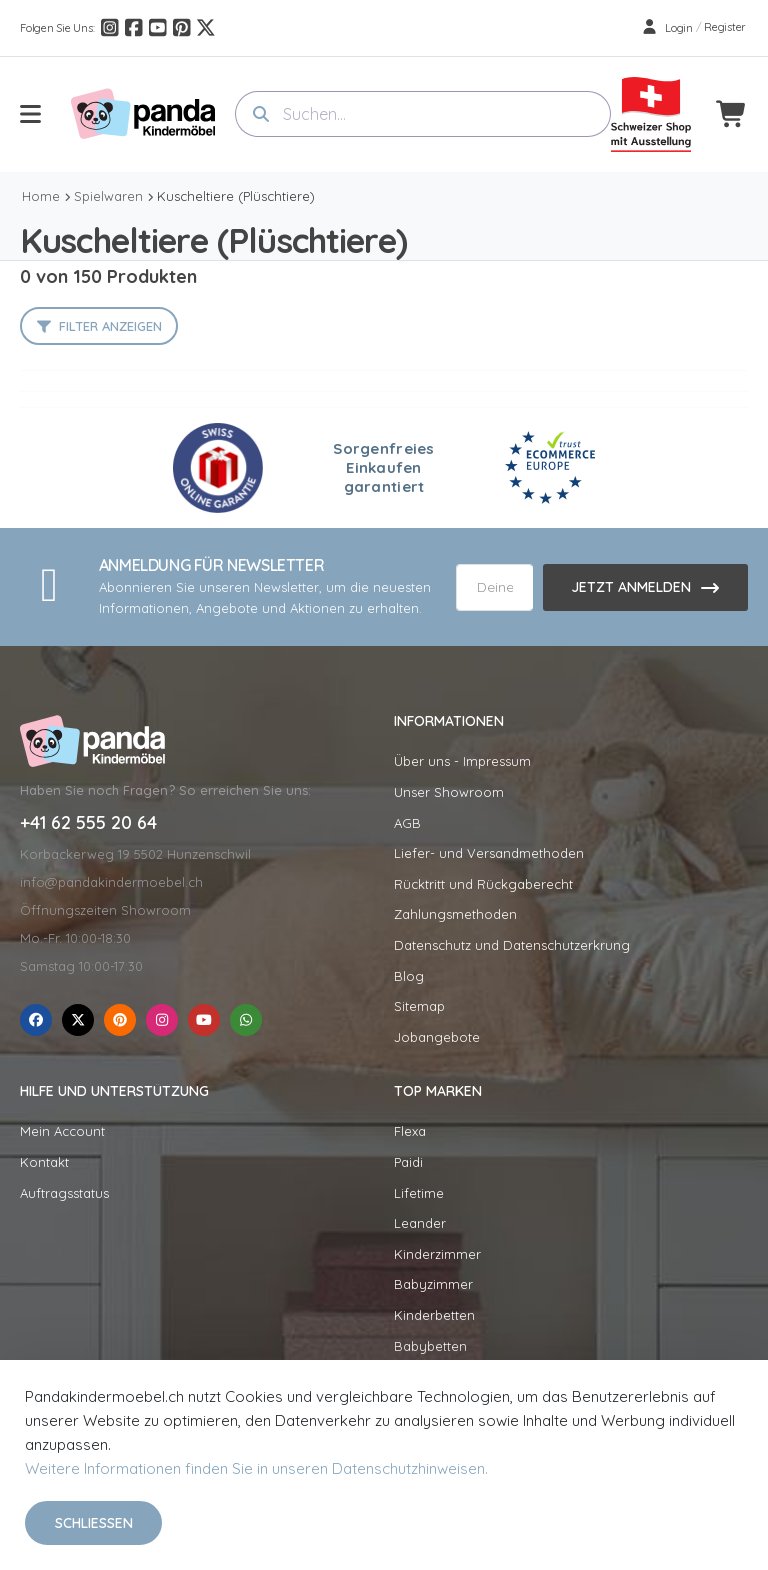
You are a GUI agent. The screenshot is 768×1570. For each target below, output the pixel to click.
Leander (420, 1223)
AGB (407, 823)
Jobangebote (437, 1037)
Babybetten (430, 1346)
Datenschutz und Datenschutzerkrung (512, 945)
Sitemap (419, 1006)
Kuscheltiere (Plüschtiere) (236, 196)
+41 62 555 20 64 (88, 823)
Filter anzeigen (110, 326)
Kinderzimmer (437, 1254)
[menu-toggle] (30, 114)
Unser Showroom (449, 792)
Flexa (410, 1131)
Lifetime (419, 1193)
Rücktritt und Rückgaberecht (483, 884)
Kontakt (44, 1162)
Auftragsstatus (64, 1193)
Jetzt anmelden (631, 587)
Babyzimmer (433, 1284)
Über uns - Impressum (462, 761)
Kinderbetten (434, 1315)
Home (41, 196)
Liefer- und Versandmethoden (489, 853)
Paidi (408, 1162)
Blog (409, 976)
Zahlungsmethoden (455, 914)
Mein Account (62, 1131)
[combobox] (423, 114)
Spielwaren (108, 196)
